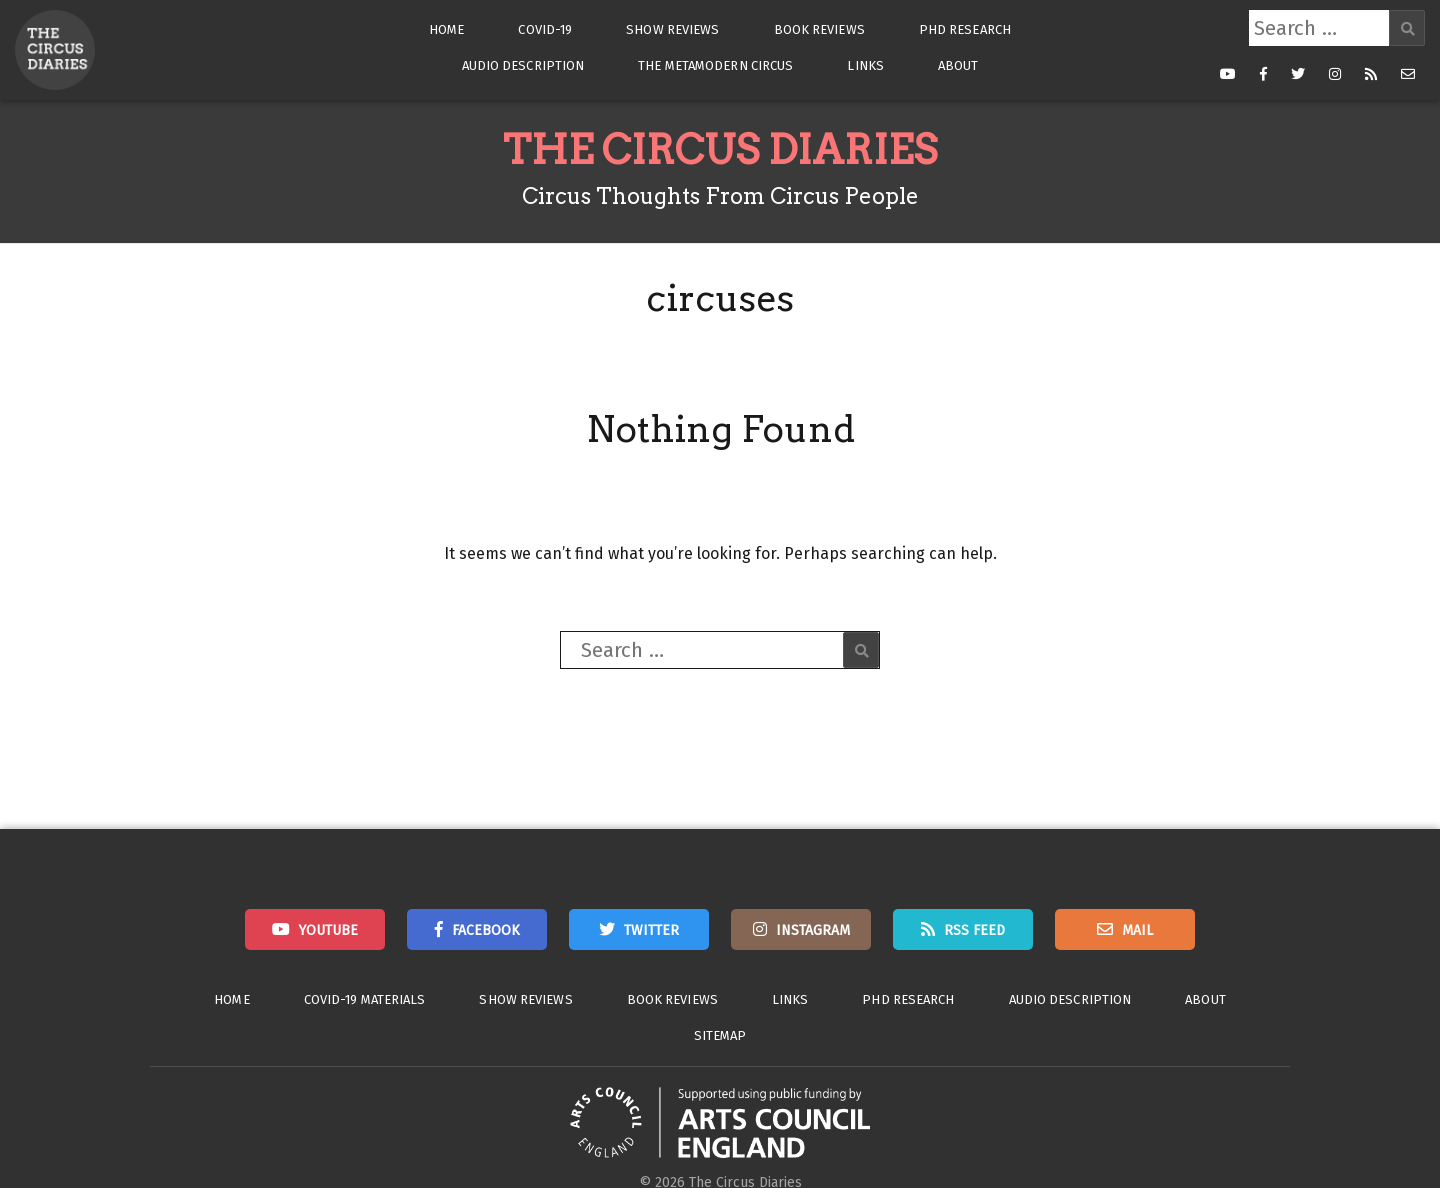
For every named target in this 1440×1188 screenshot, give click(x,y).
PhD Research (965, 29)
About (958, 65)
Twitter (651, 930)
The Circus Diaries (720, 150)
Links (865, 65)
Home (446, 29)
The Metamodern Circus (715, 65)
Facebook (486, 930)
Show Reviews (672, 29)
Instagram (813, 930)
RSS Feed (974, 930)
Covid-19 (545, 29)
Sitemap (720, 1035)
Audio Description (523, 65)
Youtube (328, 930)
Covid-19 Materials (365, 999)
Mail (1137, 930)
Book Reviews (819, 29)
